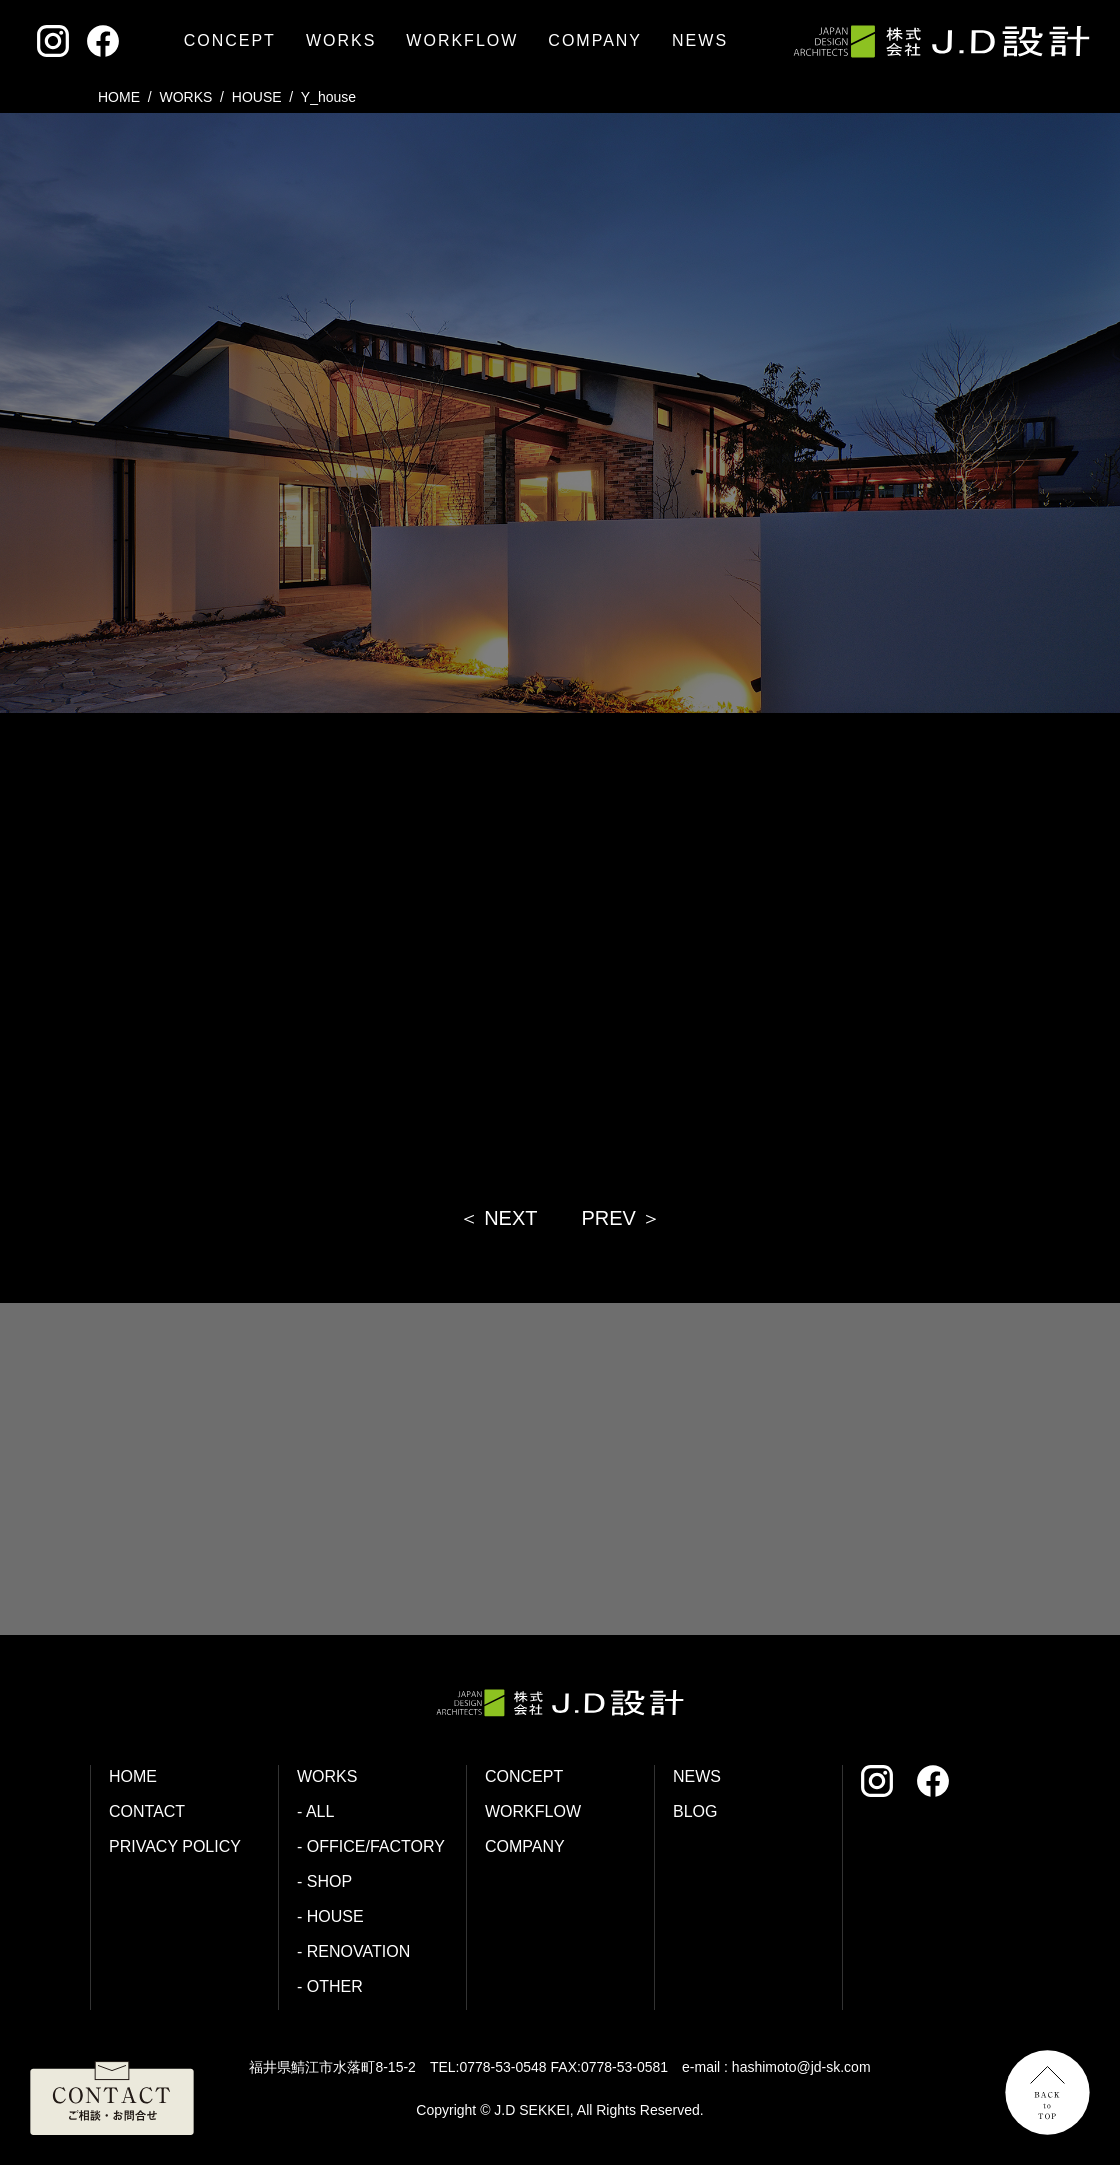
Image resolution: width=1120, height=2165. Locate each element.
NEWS (700, 40)
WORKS (341, 40)
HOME (119, 97)
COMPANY (595, 40)
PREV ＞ (621, 1218)
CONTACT (147, 1811)
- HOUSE (330, 1916)
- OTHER (330, 1986)
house (257, 97)
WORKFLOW (462, 40)
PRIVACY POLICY (175, 1846)
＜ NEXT (498, 1218)
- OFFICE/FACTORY (371, 1846)
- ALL (315, 1811)
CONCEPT (230, 40)
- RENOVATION (353, 1951)
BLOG (695, 1811)
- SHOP (324, 1881)
